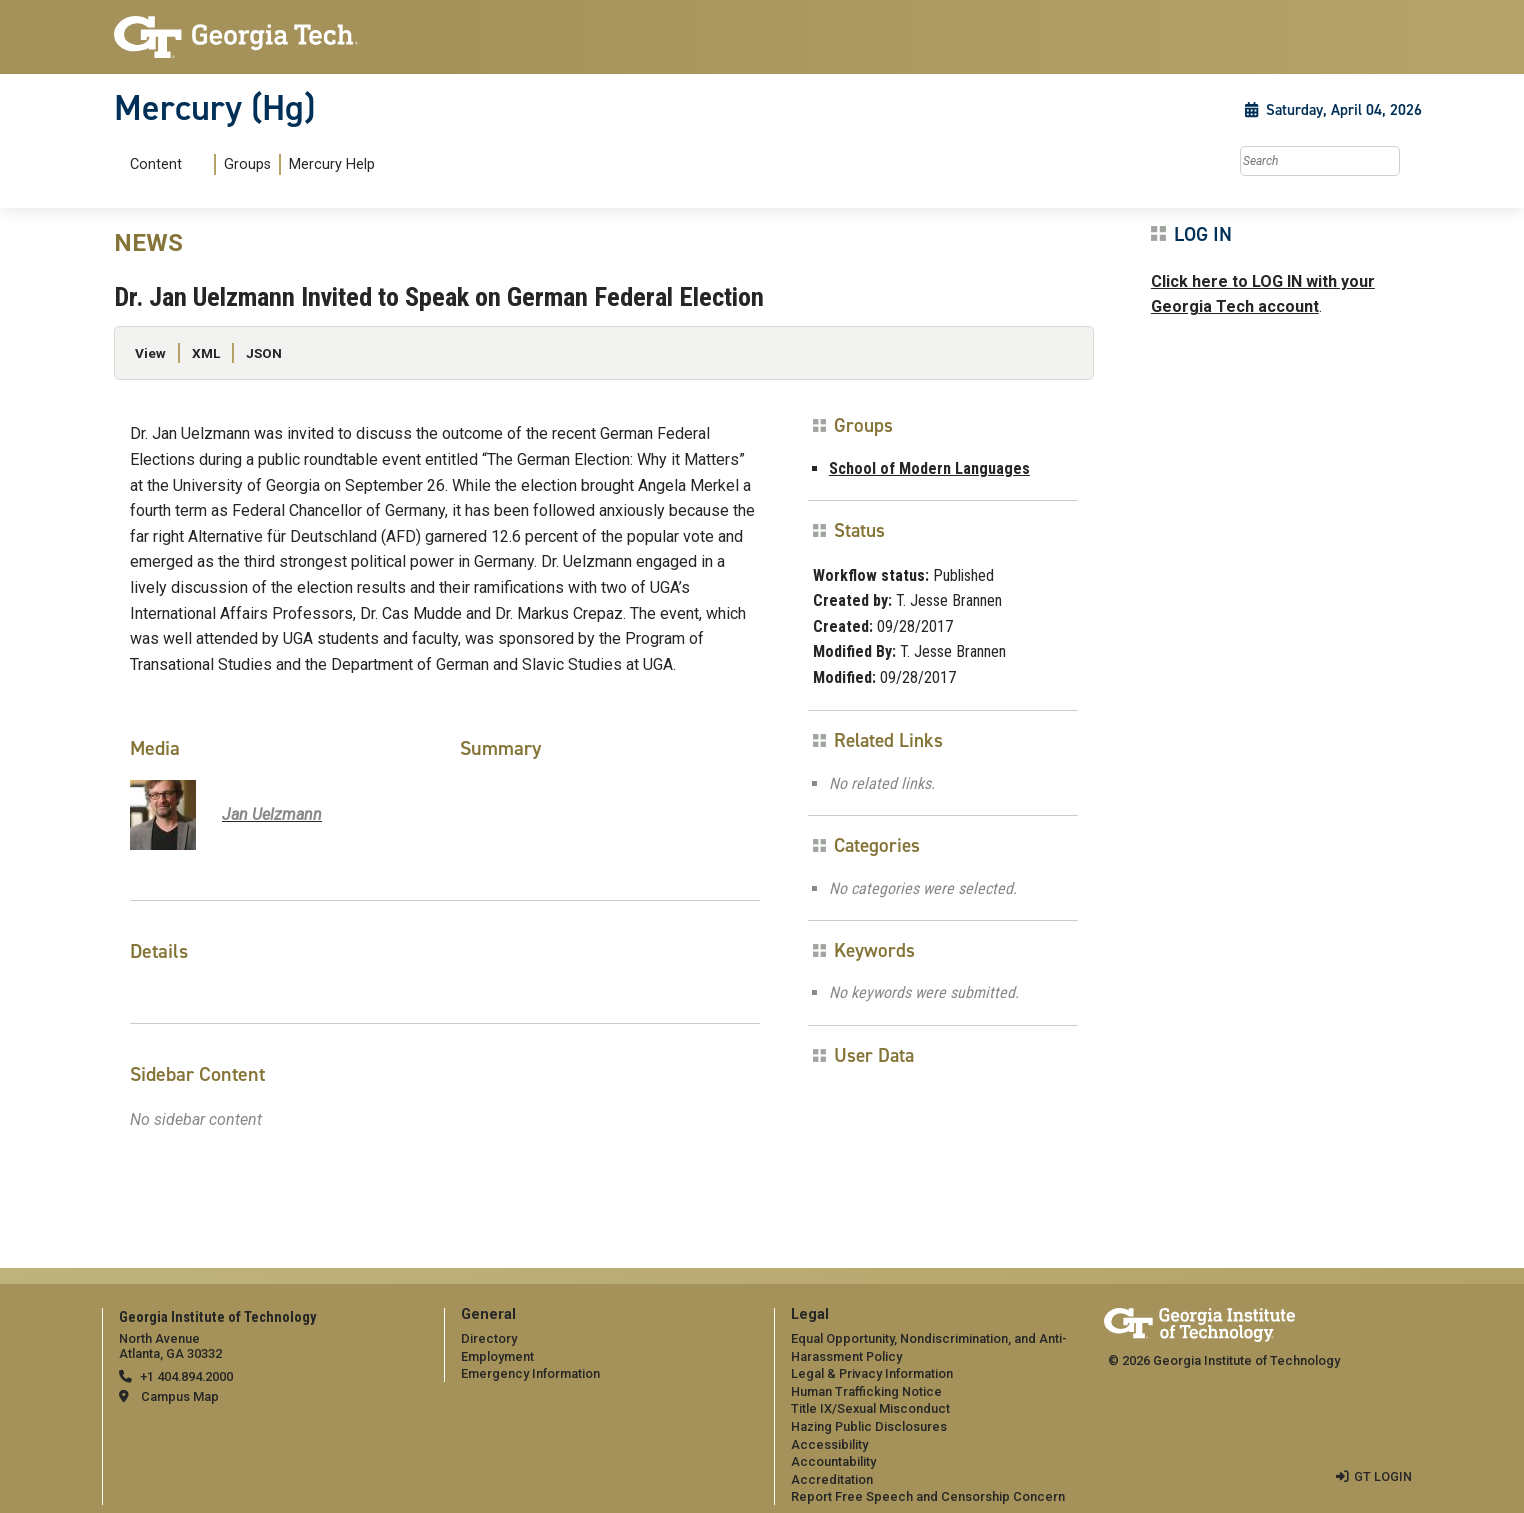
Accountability (833, 1461)
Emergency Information (530, 1373)
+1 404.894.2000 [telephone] (186, 1376)
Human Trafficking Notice (866, 1391)
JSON (264, 353)
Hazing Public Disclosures (869, 1426)
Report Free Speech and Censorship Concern (928, 1496)
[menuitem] (248, 164)
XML (206, 353)
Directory (489, 1338)
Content (156, 165)
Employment (497, 1356)
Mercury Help (332, 164)
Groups (247, 164)
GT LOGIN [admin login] (1383, 1476)
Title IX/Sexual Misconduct (870, 1408)
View (150, 353)
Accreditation (832, 1479)
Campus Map (180, 1396)
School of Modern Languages (929, 468)
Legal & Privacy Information (872, 1373)
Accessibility (829, 1444)
